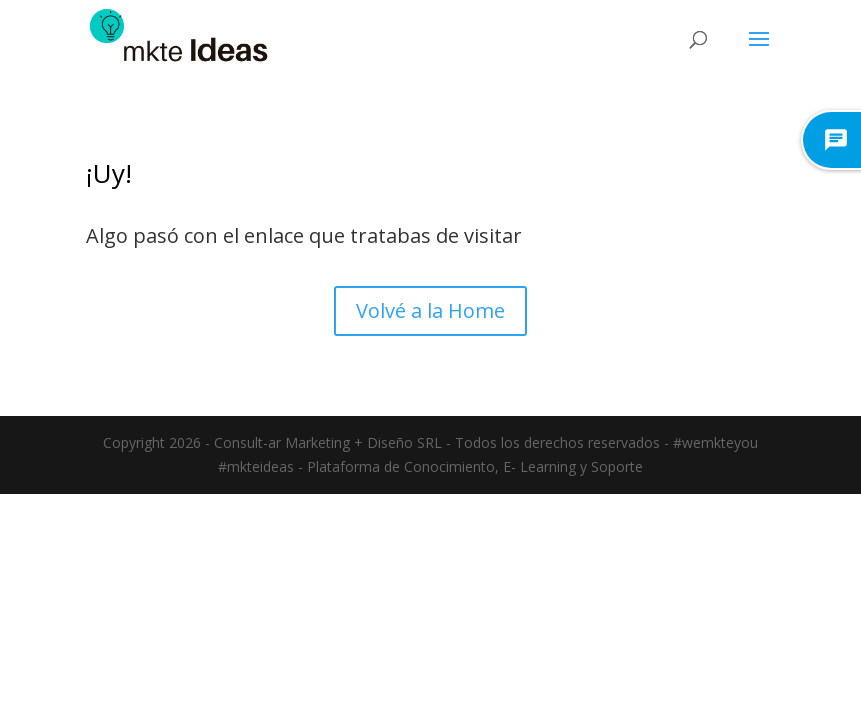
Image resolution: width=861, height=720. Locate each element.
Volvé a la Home (430, 310)
